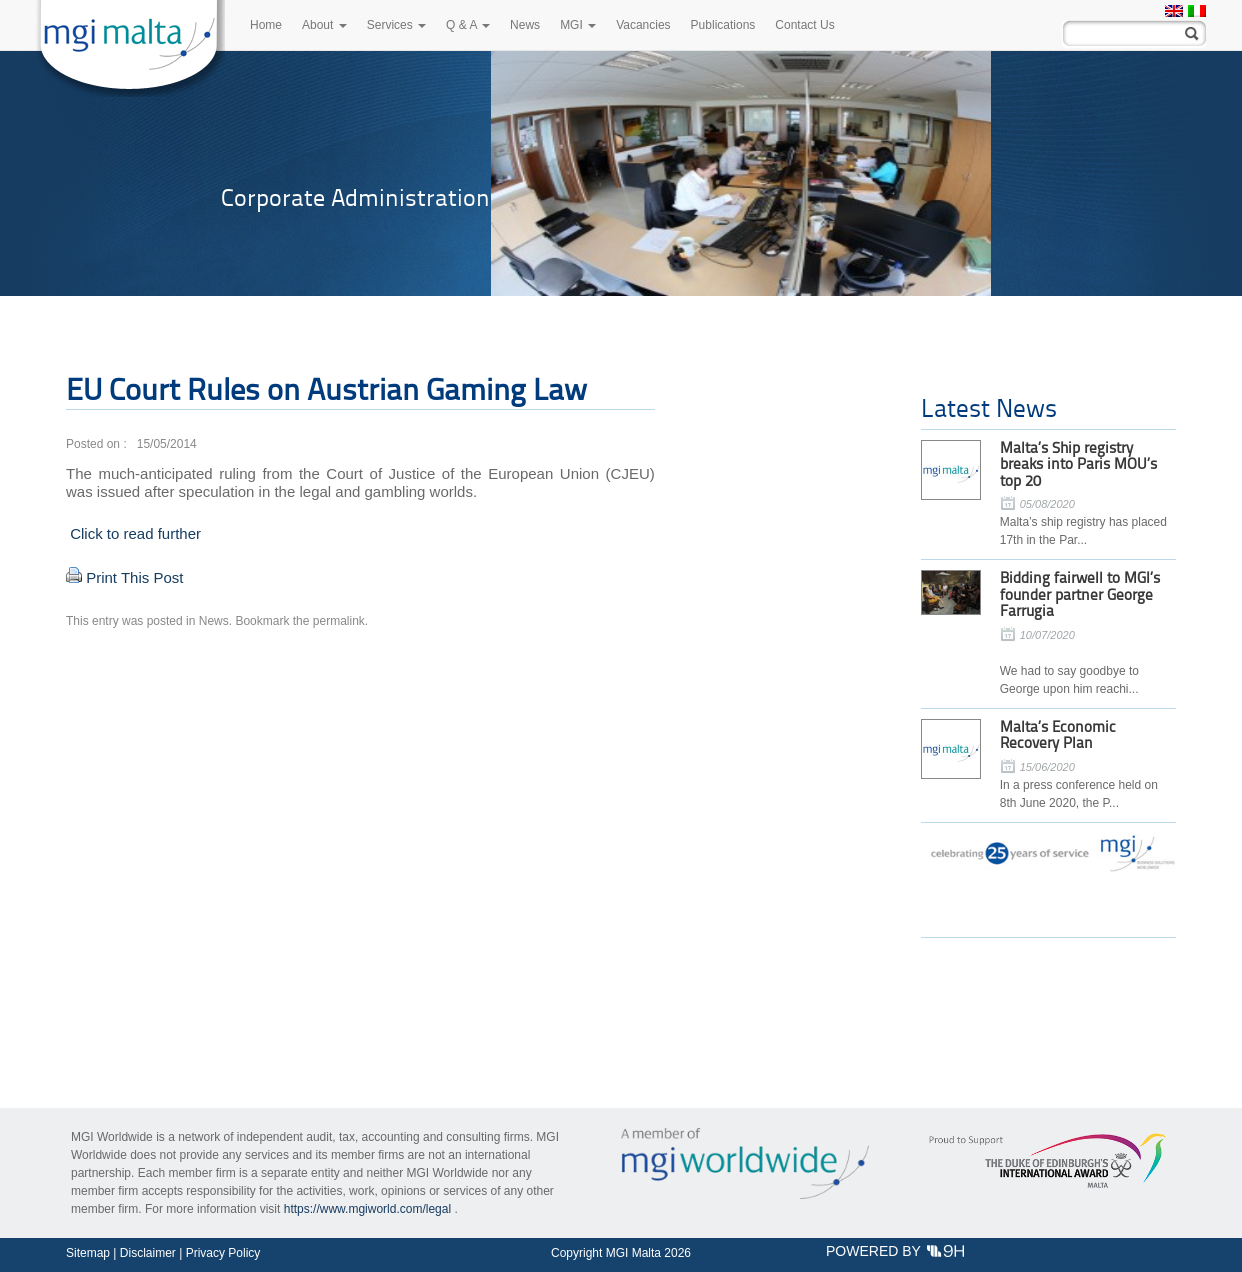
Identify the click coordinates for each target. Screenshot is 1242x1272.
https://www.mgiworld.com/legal (367, 1209)
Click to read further (133, 533)
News (525, 25)
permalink (339, 621)
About (324, 25)
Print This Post (134, 577)
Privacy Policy (223, 1253)
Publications (723, 25)
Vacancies (643, 25)
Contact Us (804, 25)
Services (396, 25)
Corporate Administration (355, 197)
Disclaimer (148, 1253)
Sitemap (88, 1253)
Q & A (468, 25)
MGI (578, 25)
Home (266, 25)
